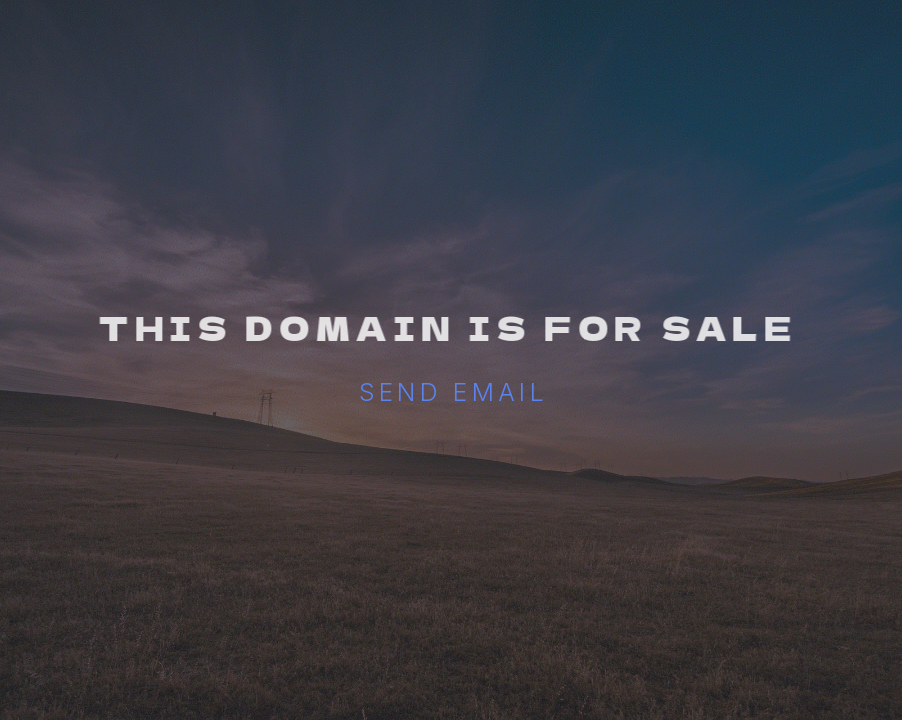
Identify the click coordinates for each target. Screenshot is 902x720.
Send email (453, 392)
